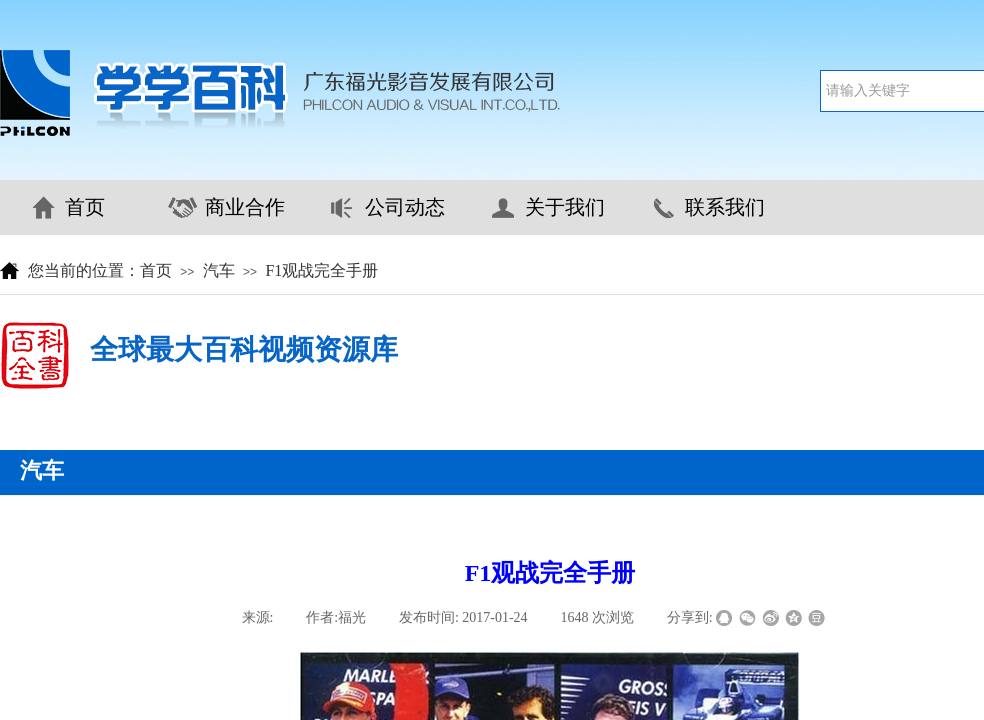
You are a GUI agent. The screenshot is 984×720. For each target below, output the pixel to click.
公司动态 (405, 207)
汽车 (219, 270)
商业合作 (245, 207)
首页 (85, 207)
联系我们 (725, 207)
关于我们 (565, 207)
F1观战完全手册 (321, 270)
